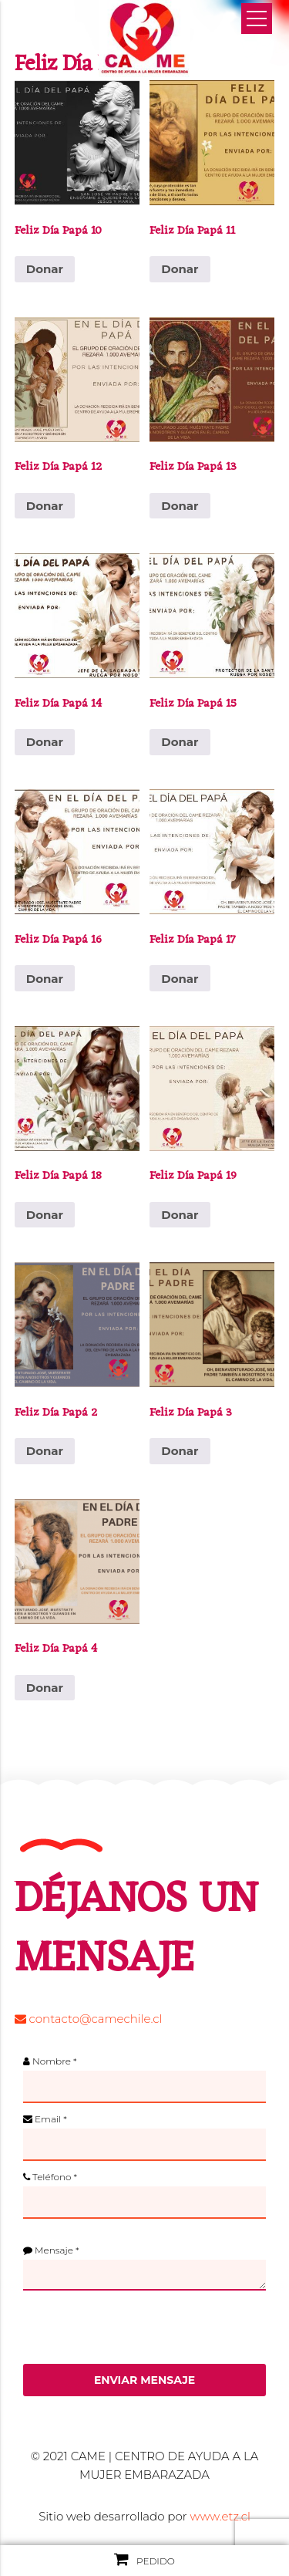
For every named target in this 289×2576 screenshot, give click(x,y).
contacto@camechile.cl (89, 2018)
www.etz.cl (220, 2516)
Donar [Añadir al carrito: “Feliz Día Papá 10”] (44, 269)
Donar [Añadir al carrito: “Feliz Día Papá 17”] (179, 978)
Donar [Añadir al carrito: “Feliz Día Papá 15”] (179, 741)
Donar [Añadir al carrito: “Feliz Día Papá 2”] (44, 1450)
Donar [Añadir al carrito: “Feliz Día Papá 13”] (179, 505)
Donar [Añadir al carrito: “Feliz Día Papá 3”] (179, 1450)
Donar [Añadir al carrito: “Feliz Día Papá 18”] (44, 1214)
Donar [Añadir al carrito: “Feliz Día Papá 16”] (44, 978)
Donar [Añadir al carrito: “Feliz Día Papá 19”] (179, 1214)
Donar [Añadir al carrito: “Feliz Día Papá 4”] (44, 1687)
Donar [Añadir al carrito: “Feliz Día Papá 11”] (179, 269)
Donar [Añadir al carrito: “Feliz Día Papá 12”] (44, 505)
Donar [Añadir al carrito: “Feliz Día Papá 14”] (44, 741)
